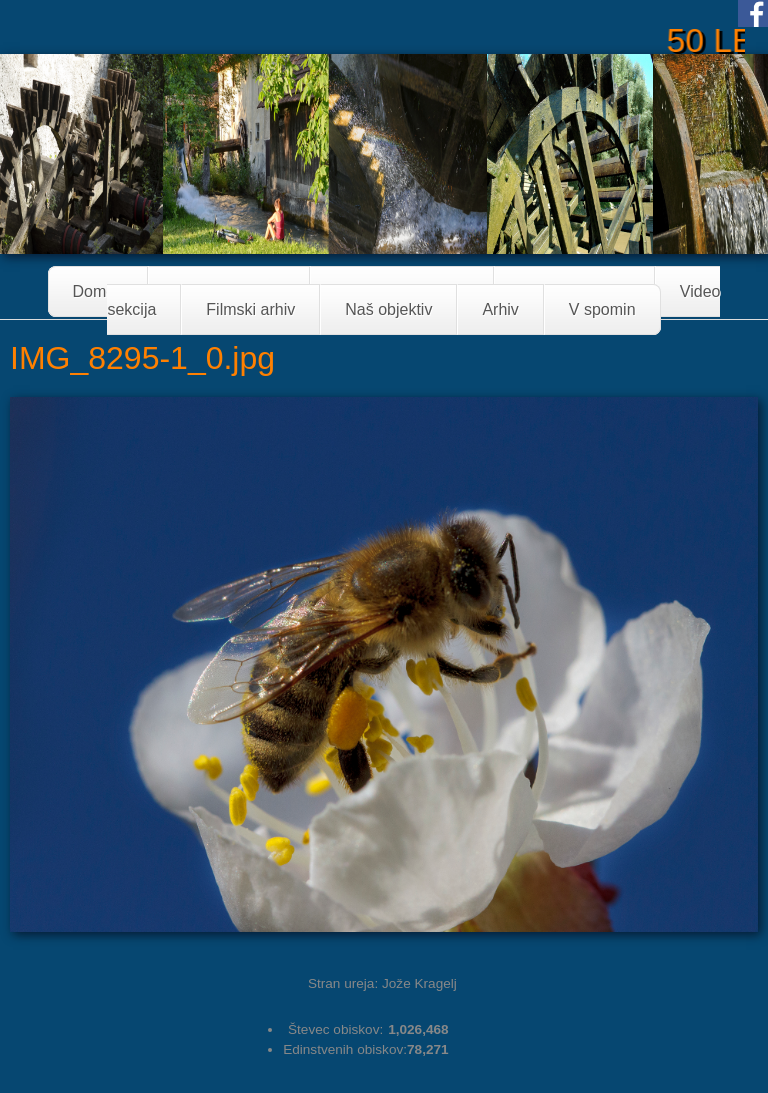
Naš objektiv (388, 309)
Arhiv (500, 309)
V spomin (602, 309)
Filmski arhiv (250, 309)
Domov (98, 291)
